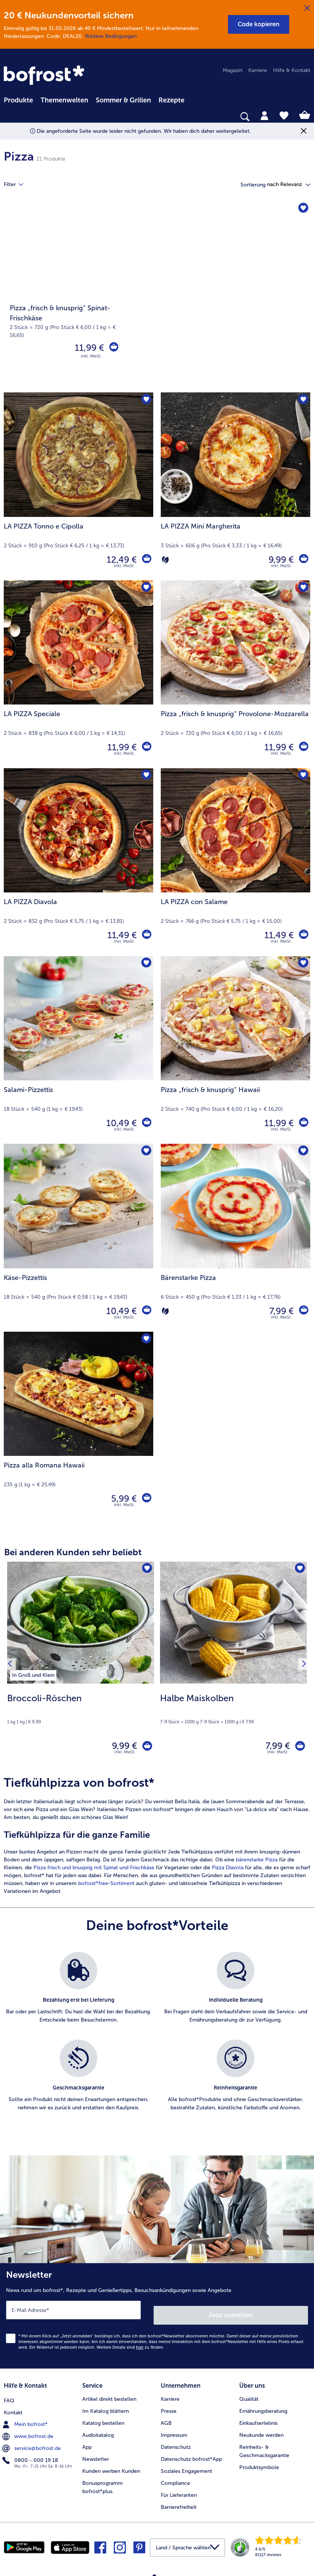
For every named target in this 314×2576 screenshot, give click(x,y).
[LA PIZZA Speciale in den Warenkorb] (145, 747)
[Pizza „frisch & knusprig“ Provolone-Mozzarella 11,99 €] (235, 674)
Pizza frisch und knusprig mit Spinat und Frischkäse (93, 1871)
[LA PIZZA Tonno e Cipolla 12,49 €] (78, 486)
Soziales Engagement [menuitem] (186, 2466)
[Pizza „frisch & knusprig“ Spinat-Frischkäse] (157, 297)
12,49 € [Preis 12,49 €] (120, 559)
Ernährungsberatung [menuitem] (263, 2406)
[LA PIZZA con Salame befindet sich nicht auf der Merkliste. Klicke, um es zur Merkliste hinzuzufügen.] (302, 776)
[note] (80, 1708)
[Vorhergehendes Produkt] (12, 1666)
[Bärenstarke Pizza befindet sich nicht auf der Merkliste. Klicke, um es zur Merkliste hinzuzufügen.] (302, 1152)
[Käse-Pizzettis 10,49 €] (78, 1238)
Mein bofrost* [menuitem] (26, 2418)
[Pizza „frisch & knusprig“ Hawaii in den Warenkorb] (302, 1123)
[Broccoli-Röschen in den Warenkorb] (144, 1747)
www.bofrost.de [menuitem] (28, 2430)
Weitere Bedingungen (111, 36)
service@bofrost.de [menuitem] (32, 2442)
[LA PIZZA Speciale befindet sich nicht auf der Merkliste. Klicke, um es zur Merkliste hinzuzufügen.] (145, 588)
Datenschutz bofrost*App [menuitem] (191, 2454)
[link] (45, 75)
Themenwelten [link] (64, 100)
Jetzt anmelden (231, 2313)
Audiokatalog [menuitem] (98, 2430)
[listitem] (33, 1674)
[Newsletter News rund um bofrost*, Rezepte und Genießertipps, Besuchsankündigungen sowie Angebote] (157, 2317)
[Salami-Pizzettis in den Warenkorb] (145, 1123)
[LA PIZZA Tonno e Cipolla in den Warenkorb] (145, 559)
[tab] (264, 115)
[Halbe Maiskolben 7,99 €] (233, 1666)
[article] (157, 1839)
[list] (157, 2043)
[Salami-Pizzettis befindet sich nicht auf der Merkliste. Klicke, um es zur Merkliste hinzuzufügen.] (145, 964)
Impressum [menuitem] (174, 2430)
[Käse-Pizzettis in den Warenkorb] (145, 1311)
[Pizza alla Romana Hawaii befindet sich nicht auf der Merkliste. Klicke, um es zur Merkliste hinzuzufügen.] (145, 1340)
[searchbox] (8, 117)
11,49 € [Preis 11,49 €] (120, 935)
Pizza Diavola (227, 1871)
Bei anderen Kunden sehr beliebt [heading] (73, 1552)
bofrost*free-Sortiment (106, 1887)
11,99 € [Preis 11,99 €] (87, 347)
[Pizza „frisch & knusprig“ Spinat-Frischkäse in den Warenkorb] (112, 347)
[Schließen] (307, 8)
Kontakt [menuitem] (13, 2406)
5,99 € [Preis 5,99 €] (122, 1498)
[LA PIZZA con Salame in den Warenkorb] (302, 935)
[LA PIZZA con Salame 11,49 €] (235, 862)
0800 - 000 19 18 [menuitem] (31, 2454)
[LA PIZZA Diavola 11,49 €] (78, 862)
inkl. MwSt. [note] (125, 1755)
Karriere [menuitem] (257, 70)
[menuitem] (18, 99)
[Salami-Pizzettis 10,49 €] (78, 1050)
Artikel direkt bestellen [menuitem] (109, 2394)
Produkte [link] (18, 100)
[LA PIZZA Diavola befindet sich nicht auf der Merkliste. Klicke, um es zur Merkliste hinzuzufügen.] (145, 776)
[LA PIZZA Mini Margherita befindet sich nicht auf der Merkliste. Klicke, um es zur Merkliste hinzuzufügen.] (302, 400)
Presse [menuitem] (169, 2406)
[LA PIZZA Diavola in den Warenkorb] (145, 935)
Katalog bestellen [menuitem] (103, 2418)
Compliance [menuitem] (175, 2478)
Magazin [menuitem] (232, 70)
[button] (258, 24)
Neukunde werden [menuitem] (261, 2430)
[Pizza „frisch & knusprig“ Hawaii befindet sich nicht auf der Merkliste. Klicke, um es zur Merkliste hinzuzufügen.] (302, 964)
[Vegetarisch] (165, 559)
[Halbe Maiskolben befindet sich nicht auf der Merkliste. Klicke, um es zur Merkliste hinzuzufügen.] (299, 1570)
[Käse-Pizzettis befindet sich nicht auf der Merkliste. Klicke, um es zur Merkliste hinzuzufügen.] (145, 1152)
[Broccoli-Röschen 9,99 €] (80, 1666)
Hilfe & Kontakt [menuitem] (291, 70)
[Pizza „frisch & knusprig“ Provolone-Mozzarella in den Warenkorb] (302, 747)
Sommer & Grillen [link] (123, 100)
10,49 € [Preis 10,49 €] (119, 1123)
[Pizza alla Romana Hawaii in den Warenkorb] (145, 1498)
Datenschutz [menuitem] (176, 2442)
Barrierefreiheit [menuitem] (178, 2502)
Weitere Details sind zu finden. (130, 2345)
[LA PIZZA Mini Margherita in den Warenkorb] (302, 559)
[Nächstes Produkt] (302, 1666)
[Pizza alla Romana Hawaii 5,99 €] (78, 1426)
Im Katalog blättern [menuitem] (105, 2406)
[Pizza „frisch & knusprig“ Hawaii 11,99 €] (235, 1050)
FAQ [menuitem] (9, 2394)
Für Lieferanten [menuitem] (179, 2490)
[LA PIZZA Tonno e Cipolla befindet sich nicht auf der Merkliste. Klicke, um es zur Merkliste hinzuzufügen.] (145, 400)
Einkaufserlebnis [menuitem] (258, 2418)
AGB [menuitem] (166, 2418)
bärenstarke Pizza (257, 1863)
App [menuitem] (87, 2442)
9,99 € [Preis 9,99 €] (279, 559)
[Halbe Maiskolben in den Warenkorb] (297, 1747)
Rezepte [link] (171, 100)
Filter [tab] (18, 184)
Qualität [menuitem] (248, 2394)
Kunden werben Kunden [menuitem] (111, 2466)
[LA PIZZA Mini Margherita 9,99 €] (235, 486)
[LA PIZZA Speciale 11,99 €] (78, 674)
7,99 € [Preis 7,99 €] (279, 1310)
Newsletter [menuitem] (95, 2454)
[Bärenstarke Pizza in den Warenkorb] (302, 1311)
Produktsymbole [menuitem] (259, 2463)
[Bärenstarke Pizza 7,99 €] (235, 1238)
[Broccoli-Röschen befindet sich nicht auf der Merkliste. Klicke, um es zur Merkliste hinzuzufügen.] (146, 1570)
